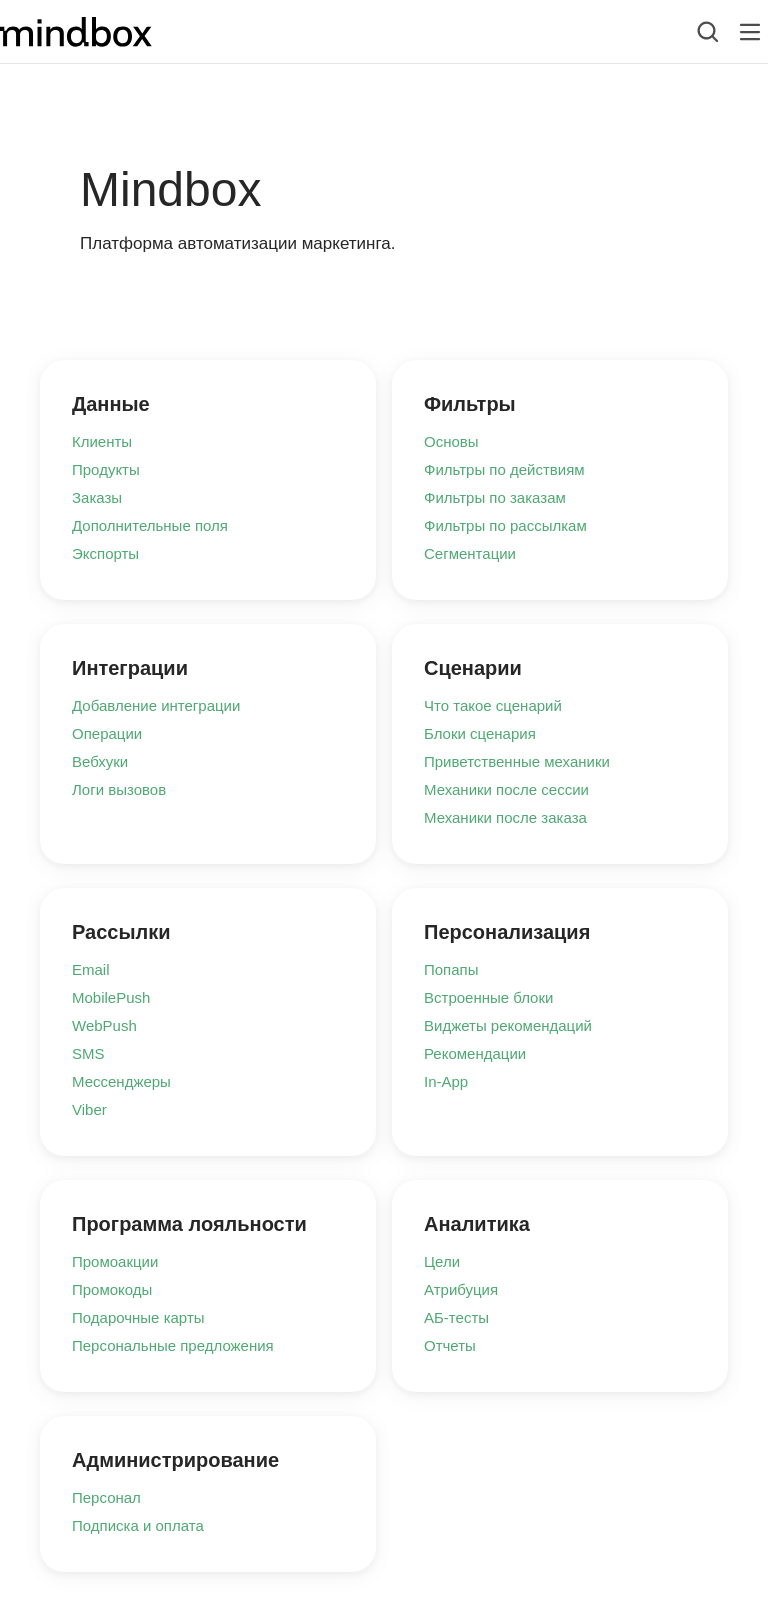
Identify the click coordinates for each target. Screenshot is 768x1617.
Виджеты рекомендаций (508, 1025)
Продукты (106, 469)
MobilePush (111, 997)
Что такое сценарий (493, 705)
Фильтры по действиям (504, 469)
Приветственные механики (517, 761)
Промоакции (115, 1261)
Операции (107, 733)
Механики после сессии (506, 789)
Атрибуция (461, 1289)
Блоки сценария (480, 733)
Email (91, 969)
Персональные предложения (173, 1345)
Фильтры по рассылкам (505, 525)
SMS (88, 1053)
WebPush (104, 1025)
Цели (442, 1261)
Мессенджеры (121, 1081)
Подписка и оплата (138, 1525)
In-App (446, 1081)
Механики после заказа (505, 817)
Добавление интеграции (156, 705)
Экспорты (105, 553)
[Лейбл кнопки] (750, 32)
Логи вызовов (119, 789)
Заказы (97, 497)
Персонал (106, 1497)
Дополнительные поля (150, 525)
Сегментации (470, 553)
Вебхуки (100, 761)
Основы (451, 441)
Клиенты (102, 441)
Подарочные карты (138, 1317)
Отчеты (450, 1345)
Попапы (451, 969)
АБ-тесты (456, 1317)
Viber (89, 1109)
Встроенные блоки (488, 997)
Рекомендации (475, 1053)
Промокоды (112, 1289)
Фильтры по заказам (495, 497)
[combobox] (692, 32)
